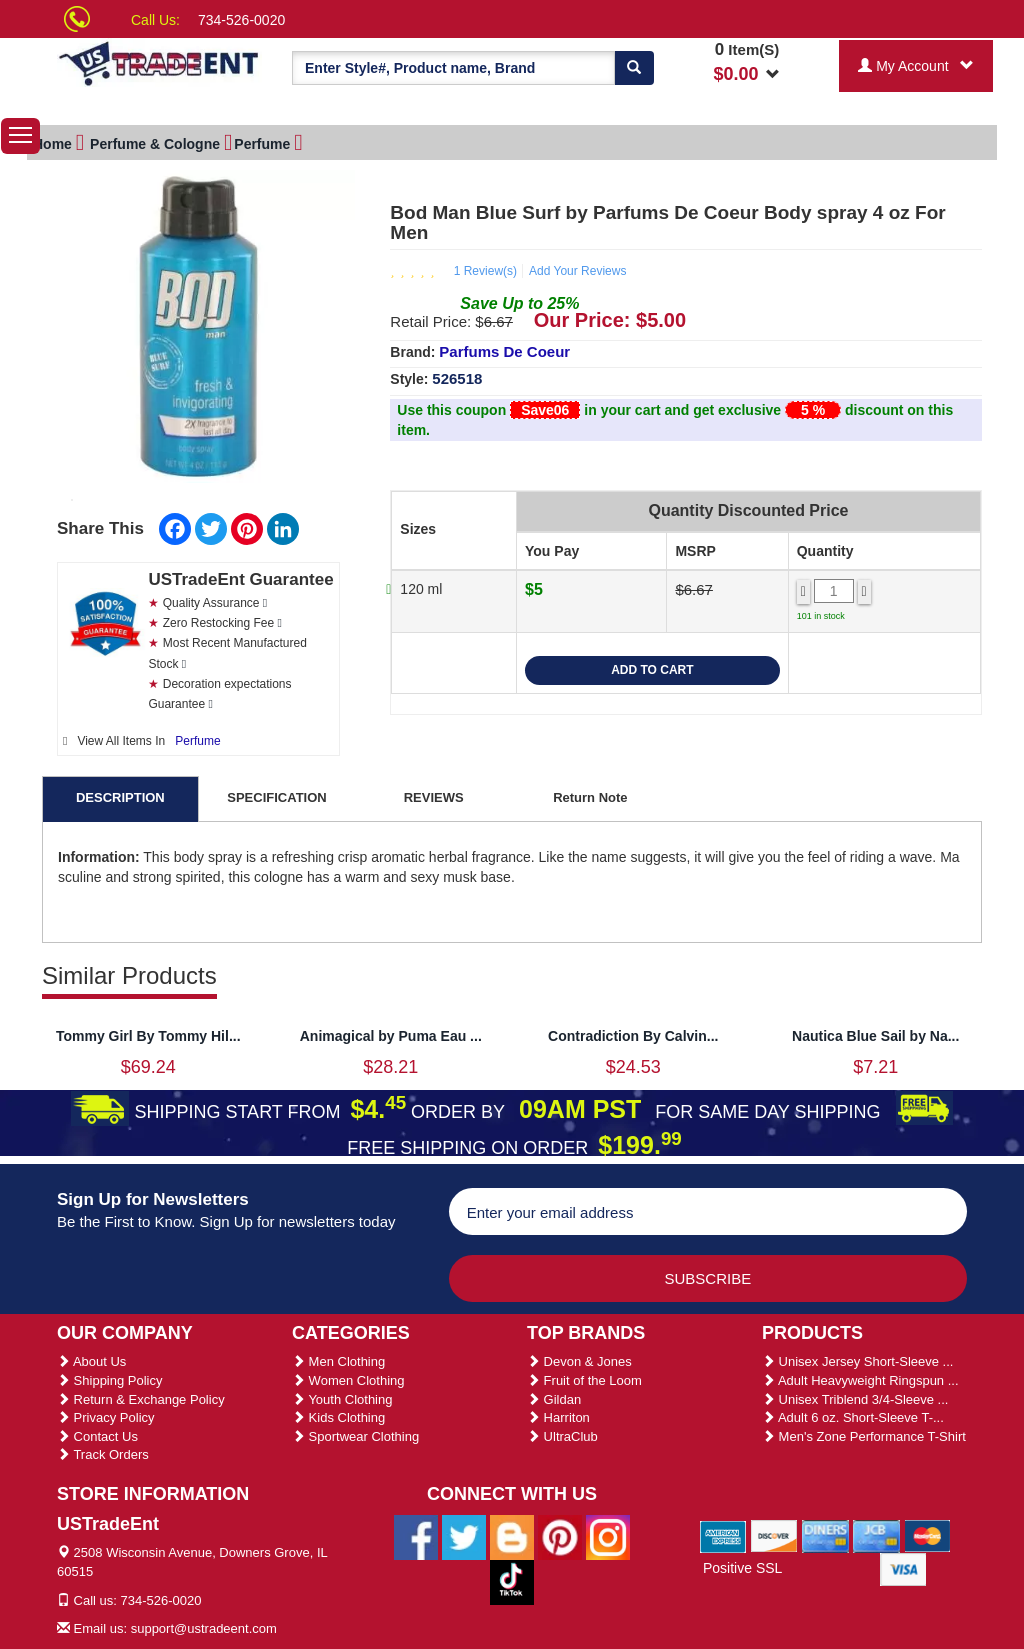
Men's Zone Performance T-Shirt (864, 1436)
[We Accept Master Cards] (927, 1535)
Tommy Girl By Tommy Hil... (148, 1036)
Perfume (197, 741)
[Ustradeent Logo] (159, 62)
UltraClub (562, 1436)
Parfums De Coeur (504, 351)
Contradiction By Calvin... (633, 1036)
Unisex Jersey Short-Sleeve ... (857, 1361)
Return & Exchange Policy (141, 1399)
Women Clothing (348, 1380)
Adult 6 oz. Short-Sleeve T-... (853, 1417)
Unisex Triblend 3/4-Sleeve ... (855, 1399)
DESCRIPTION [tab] (120, 797)
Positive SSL (742, 1568)
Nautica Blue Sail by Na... (875, 1036)
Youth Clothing (342, 1399)
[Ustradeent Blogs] (512, 1536)
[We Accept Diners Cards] (825, 1535)
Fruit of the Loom (584, 1380)
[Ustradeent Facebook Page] (416, 1536)
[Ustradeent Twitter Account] (464, 1536)
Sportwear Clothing (355, 1436)
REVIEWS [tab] (434, 797)
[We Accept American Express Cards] (723, 1535)
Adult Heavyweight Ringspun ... (860, 1380)
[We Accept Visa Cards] (903, 1568)
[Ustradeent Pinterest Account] (560, 1536)
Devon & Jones (579, 1361)
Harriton (558, 1417)
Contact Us (97, 1436)
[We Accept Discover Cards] (774, 1535)
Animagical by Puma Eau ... (391, 1036)
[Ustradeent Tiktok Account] (512, 1581)
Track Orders (103, 1454)
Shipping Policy (110, 1380)
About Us (91, 1361)
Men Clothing (338, 1361)
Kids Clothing (338, 1417)
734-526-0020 (241, 20)
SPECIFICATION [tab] (276, 797)
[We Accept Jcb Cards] (876, 1535)
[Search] (634, 68)
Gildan (554, 1399)
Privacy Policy (106, 1417)
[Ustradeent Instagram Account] (608, 1536)
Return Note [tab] (590, 797)
